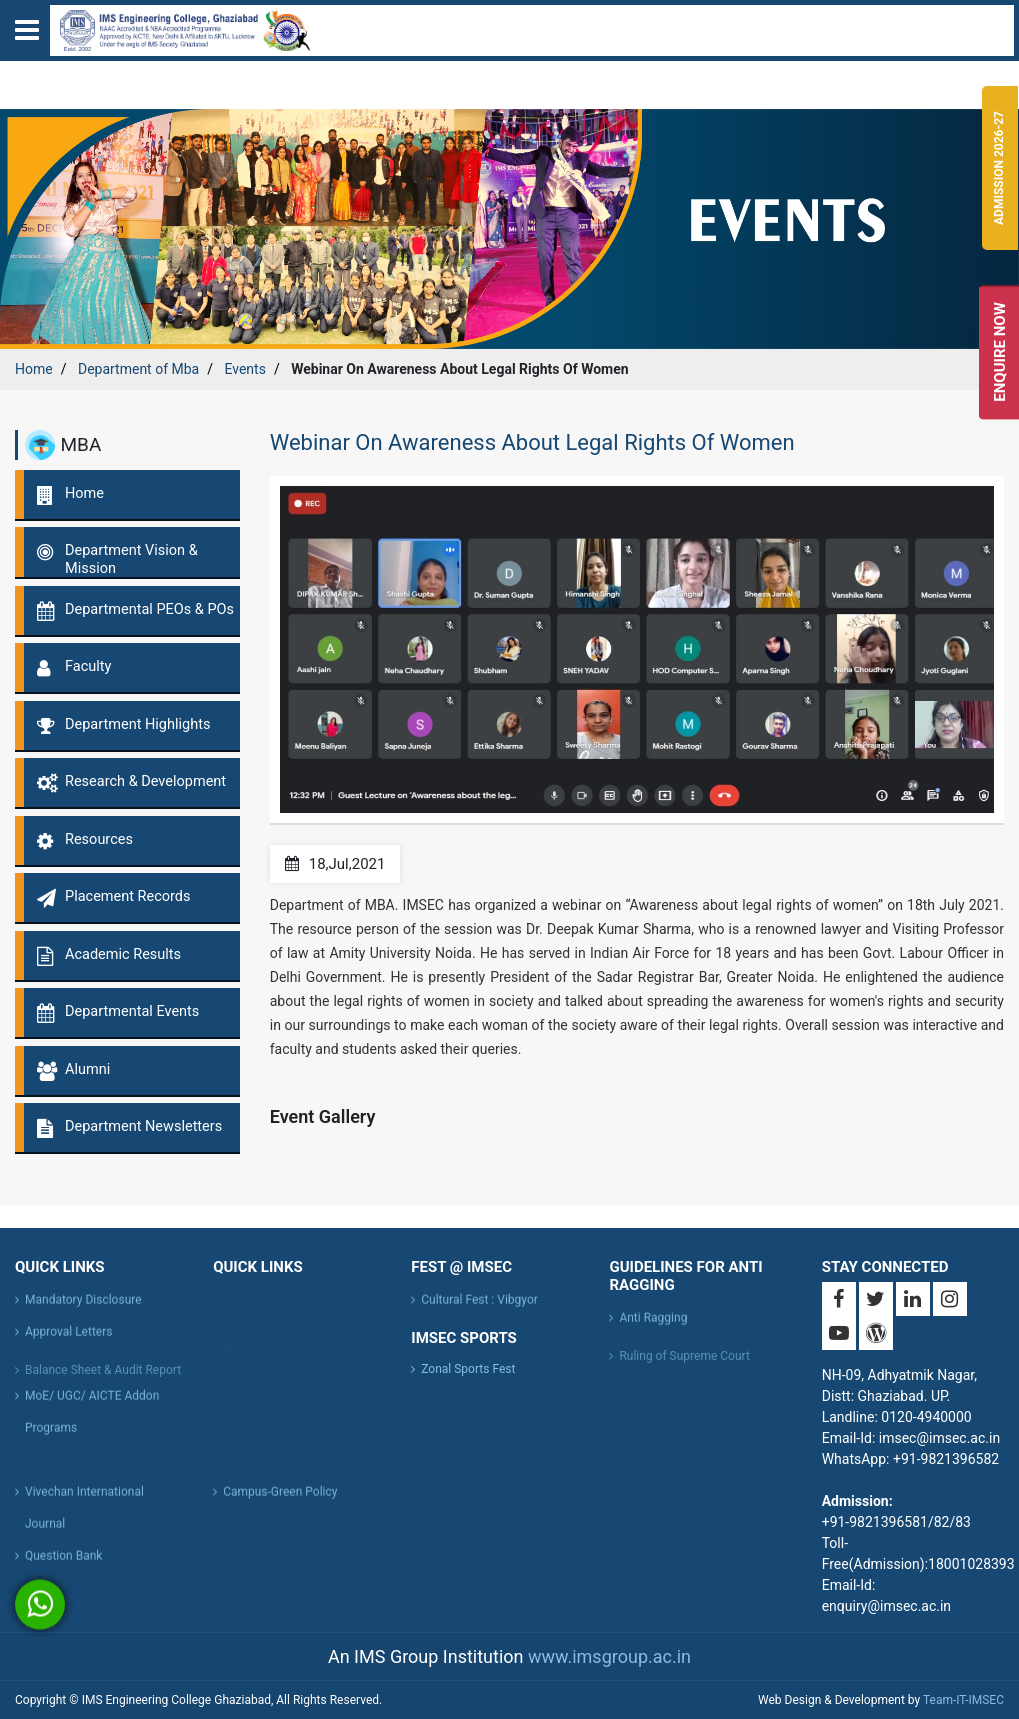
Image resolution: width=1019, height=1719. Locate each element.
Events (244, 369)
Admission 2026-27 (999, 168)
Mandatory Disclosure (83, 1314)
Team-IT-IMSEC (963, 1700)
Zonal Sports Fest (468, 1369)
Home (34, 369)
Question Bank (63, 1570)
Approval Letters (68, 1346)
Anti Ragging (653, 1332)
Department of (138, 369)
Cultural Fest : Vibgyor (479, 1314)
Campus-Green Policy (280, 1506)
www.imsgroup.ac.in (609, 1656)
